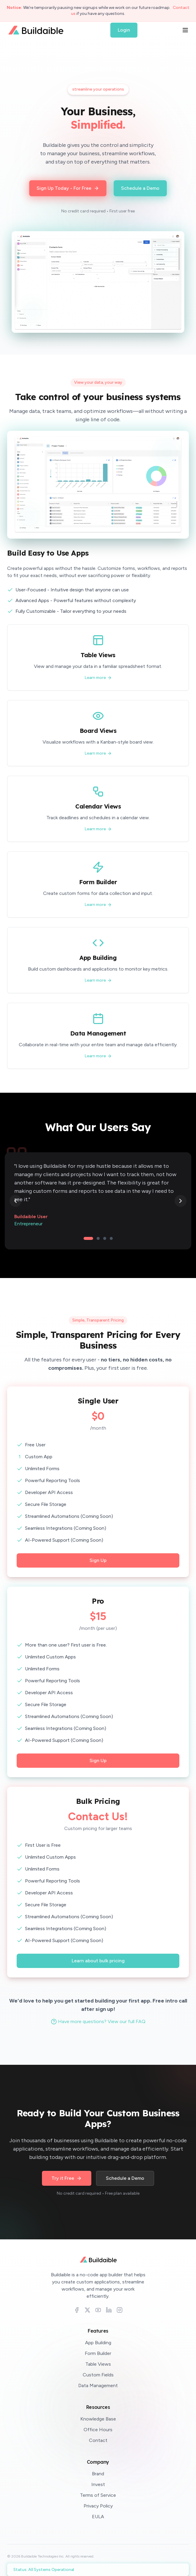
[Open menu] (185, 30)
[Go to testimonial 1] (88, 1238)
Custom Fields (98, 2375)
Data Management (98, 2385)
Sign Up (98, 1560)
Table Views (98, 2364)
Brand (98, 2473)
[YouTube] (98, 2310)
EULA (98, 2516)
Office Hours (98, 2429)
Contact (98, 2440)
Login (124, 30)
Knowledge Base (98, 2419)
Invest (98, 2484)
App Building (98, 2342)
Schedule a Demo (125, 2178)
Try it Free (66, 2178)
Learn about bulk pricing (98, 1961)
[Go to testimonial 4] (111, 1238)
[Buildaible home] (98, 2259)
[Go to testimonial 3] (104, 1238)
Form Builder (98, 2353)
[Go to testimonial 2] (98, 1238)
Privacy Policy (98, 2506)
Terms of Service (98, 2495)
